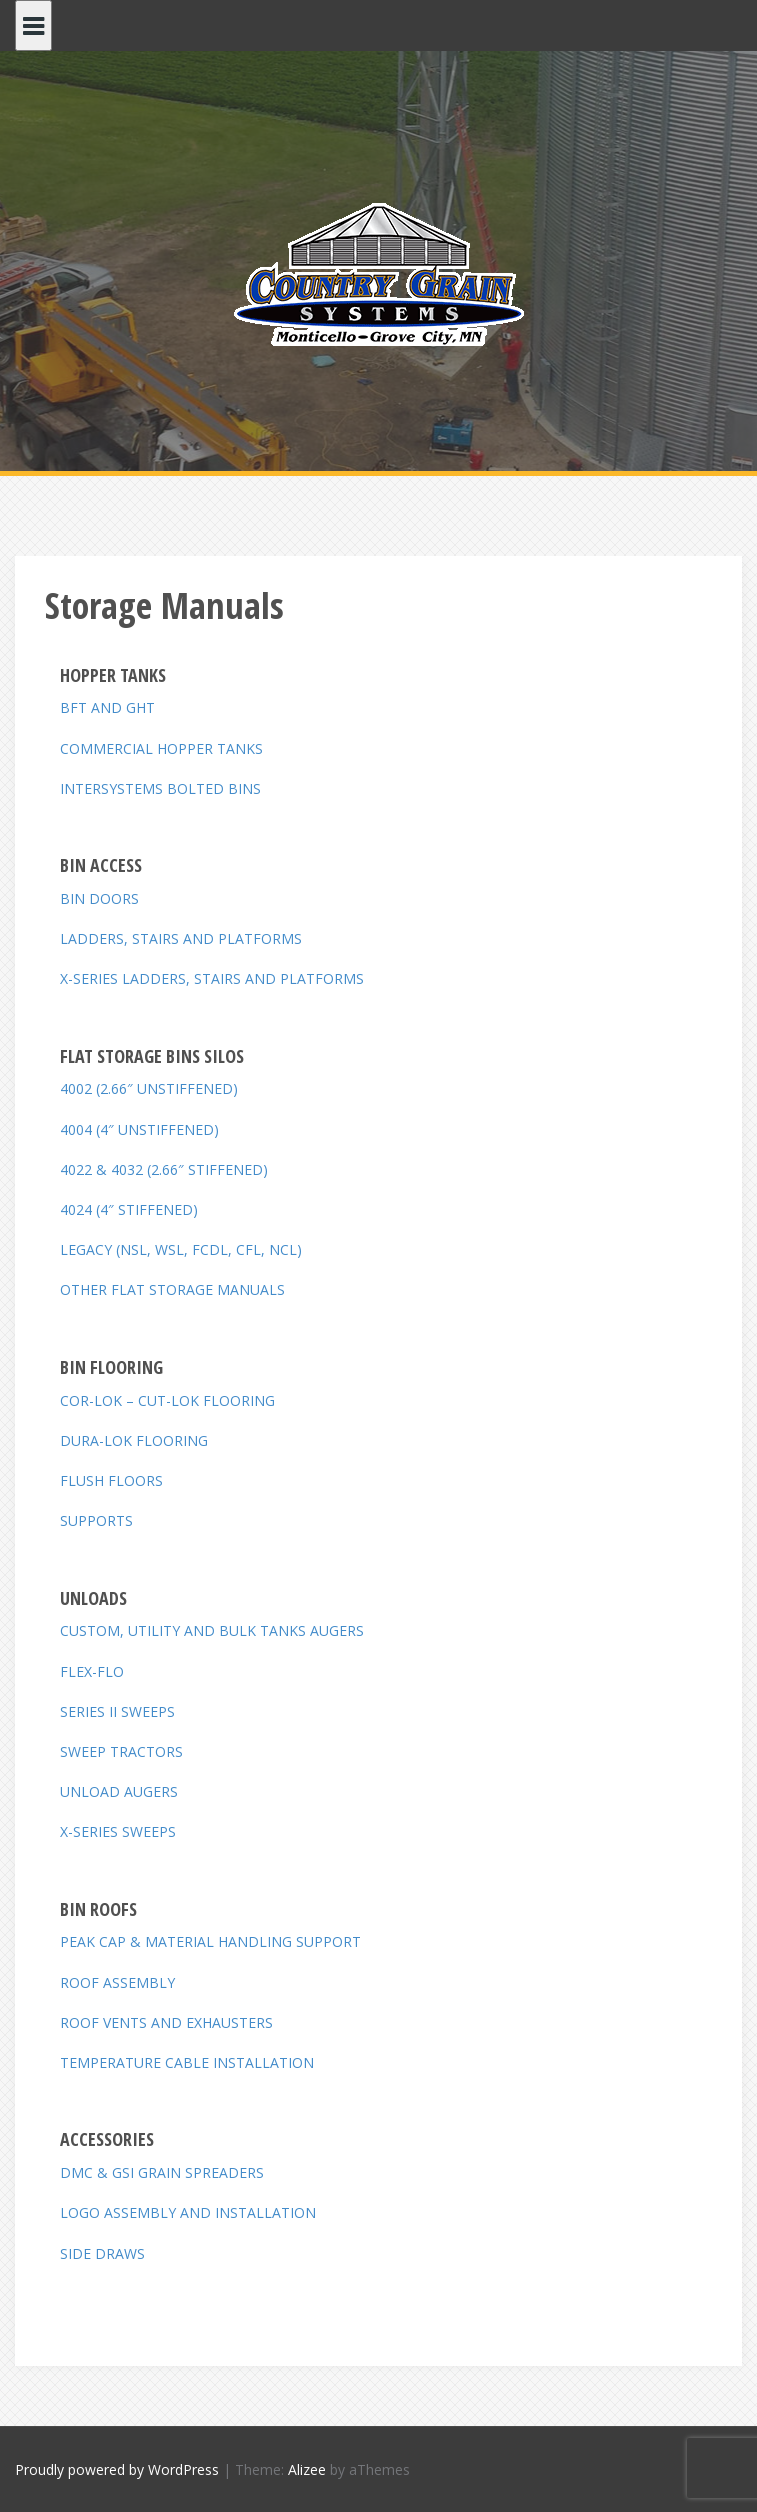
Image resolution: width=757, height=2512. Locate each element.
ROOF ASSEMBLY (117, 1982)
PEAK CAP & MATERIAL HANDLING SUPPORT (210, 1941)
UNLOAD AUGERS (119, 1791)
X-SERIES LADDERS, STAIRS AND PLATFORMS (212, 978)
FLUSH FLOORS (111, 1480)
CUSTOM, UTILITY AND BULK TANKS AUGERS (212, 1630)
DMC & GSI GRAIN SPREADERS (162, 2172)
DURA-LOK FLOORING (134, 1440)
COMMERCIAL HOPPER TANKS (161, 748)
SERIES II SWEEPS (117, 1711)
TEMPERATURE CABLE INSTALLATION (187, 2062)
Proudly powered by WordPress (117, 2469)
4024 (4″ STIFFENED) (129, 1209)
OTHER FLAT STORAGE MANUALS (172, 1289)
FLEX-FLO (92, 1671)
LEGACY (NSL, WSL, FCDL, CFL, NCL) (181, 1249)
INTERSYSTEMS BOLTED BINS (160, 788)
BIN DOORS (99, 898)
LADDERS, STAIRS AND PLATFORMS (181, 938)
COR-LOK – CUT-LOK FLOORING (167, 1400)
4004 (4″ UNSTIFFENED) (139, 1129)
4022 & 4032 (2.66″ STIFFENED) (164, 1169)
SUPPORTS (96, 1520)
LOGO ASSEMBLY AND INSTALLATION (188, 2212)
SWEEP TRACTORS (121, 1751)
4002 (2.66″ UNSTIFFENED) (149, 1088)
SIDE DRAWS (102, 2253)
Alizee (307, 2469)
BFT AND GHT (107, 707)
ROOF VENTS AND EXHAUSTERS (166, 2022)
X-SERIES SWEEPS (118, 1831)
